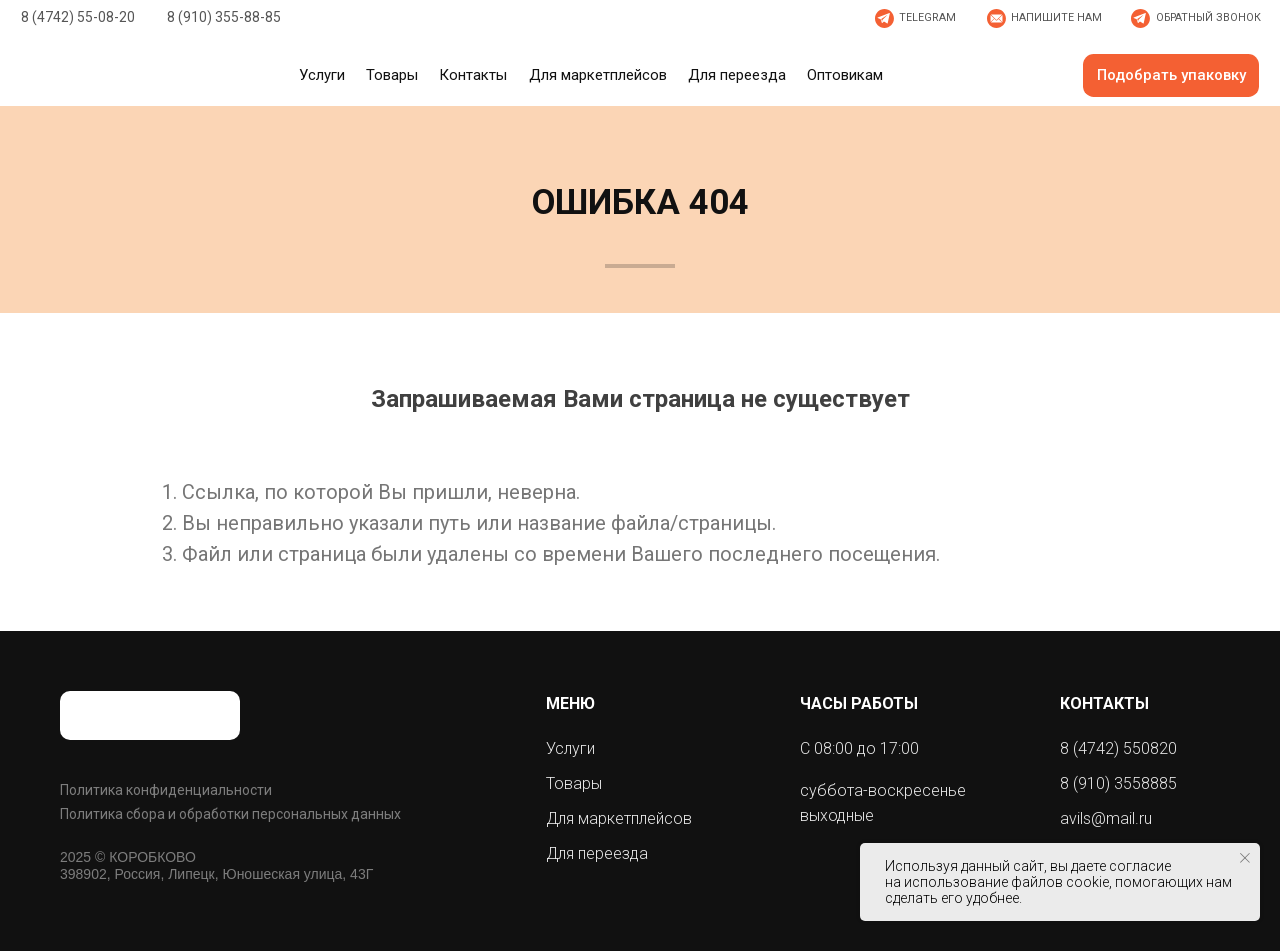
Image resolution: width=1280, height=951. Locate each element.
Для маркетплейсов (619, 818)
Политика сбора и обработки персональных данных (230, 814)
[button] (1043, 18)
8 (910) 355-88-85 (224, 17)
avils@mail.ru (1106, 818)
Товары (574, 783)
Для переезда (597, 853)
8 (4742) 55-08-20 (78, 17)
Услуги (570, 748)
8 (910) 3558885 (1118, 783)
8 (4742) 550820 (1118, 748)
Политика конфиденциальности (166, 790)
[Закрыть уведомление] (1245, 858)
